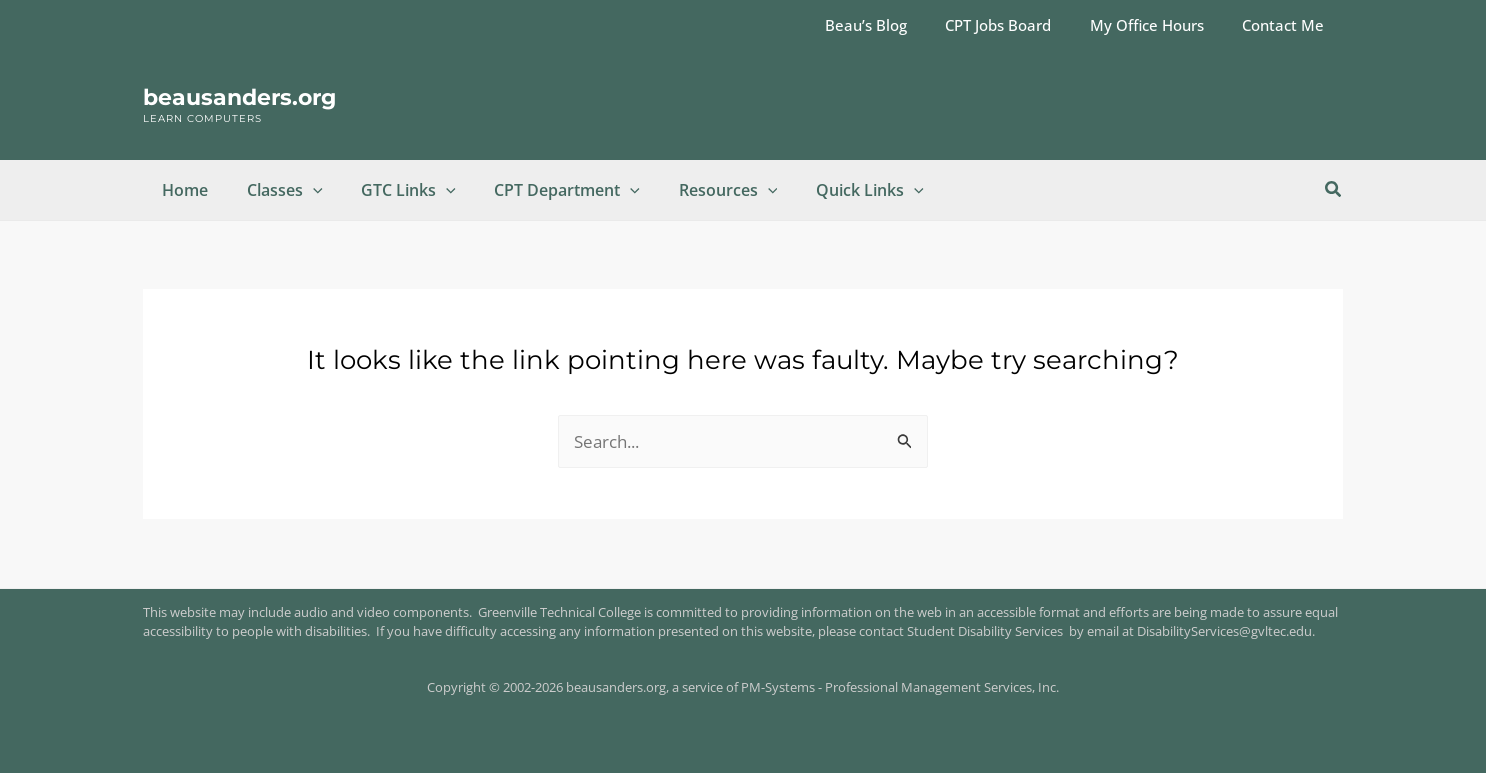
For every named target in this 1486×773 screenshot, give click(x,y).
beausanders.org (239, 97)
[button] (303, 190)
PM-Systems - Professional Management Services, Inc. (900, 687)
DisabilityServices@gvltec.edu (1224, 631)
